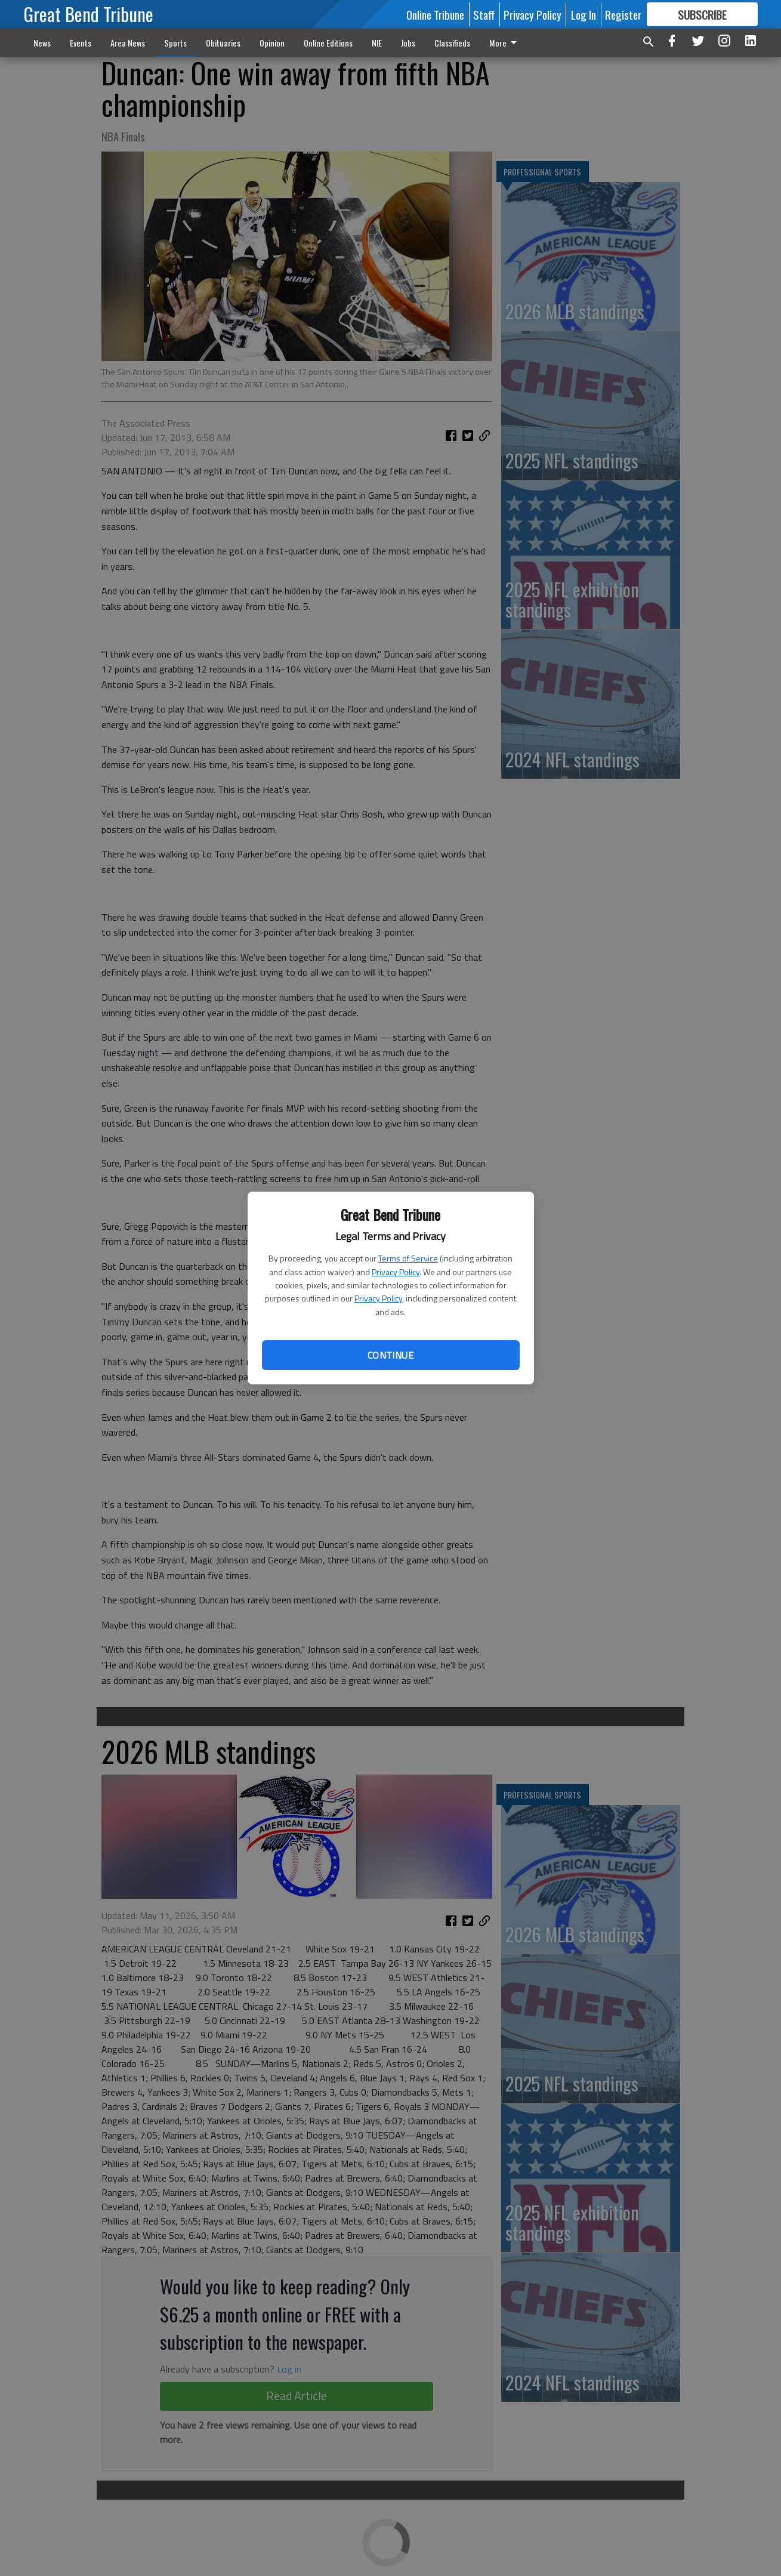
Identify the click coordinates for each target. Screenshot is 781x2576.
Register (623, 14)
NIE (377, 42)
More (505, 42)
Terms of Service (408, 1258)
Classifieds (452, 42)
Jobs (408, 42)
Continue (390, 1355)
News (42, 42)
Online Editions (328, 42)
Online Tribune (435, 14)
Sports (175, 42)
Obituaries (223, 42)
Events (80, 42)
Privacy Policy (395, 1272)
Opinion (272, 42)
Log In (583, 14)
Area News (127, 42)
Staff (484, 14)
